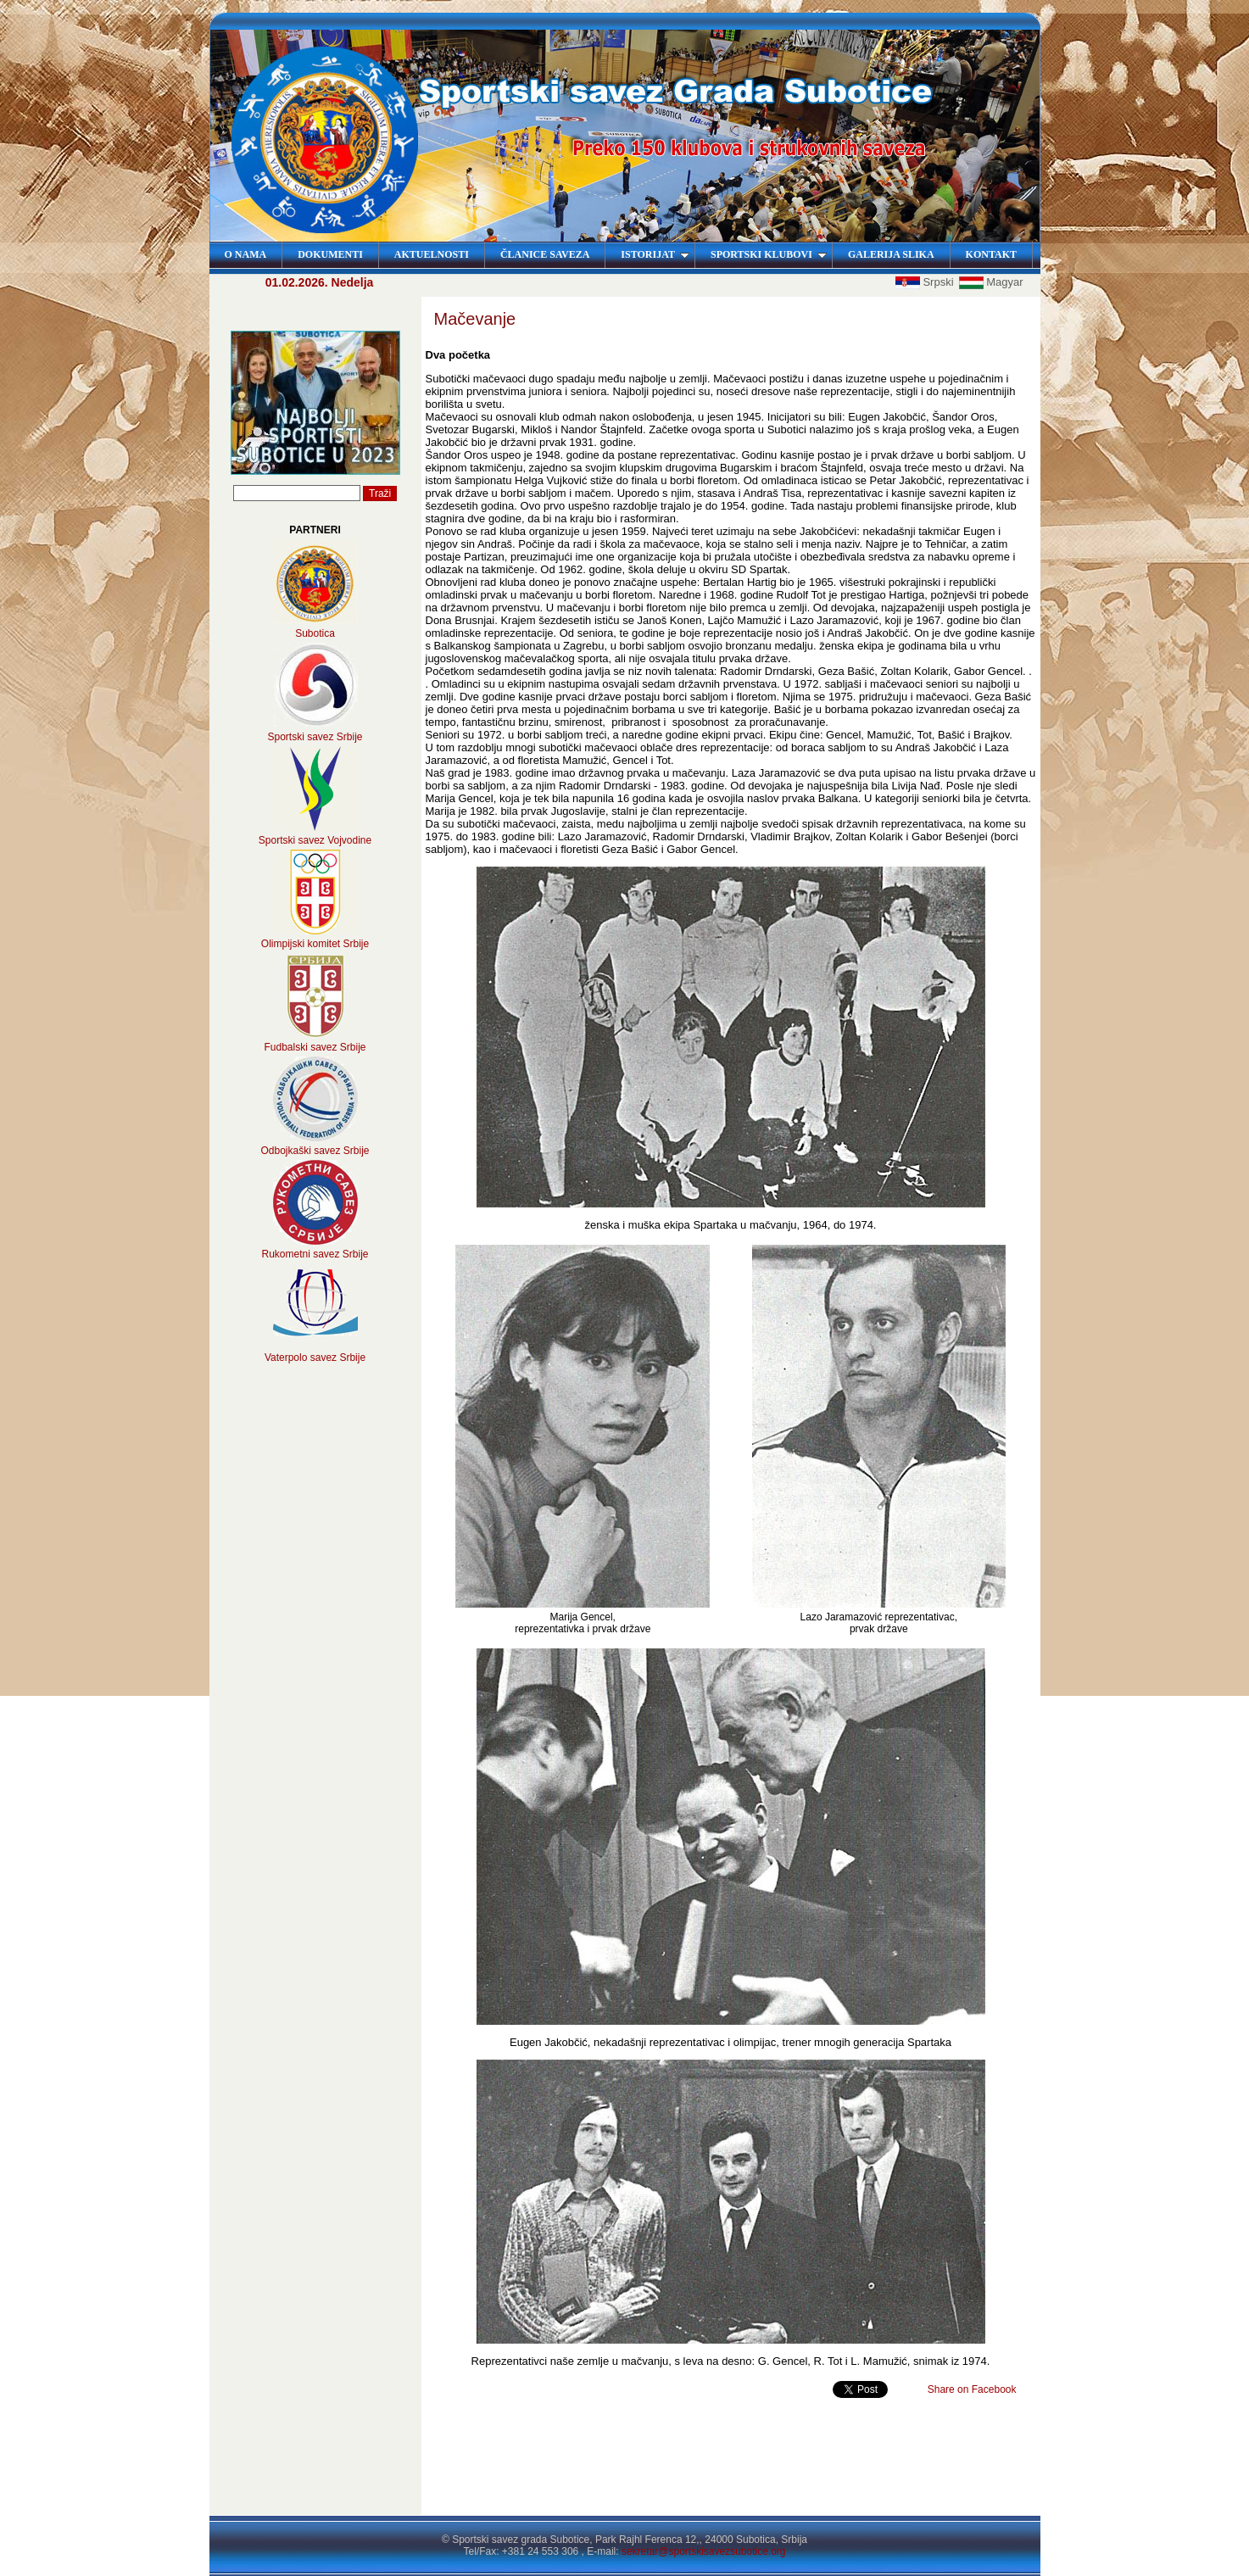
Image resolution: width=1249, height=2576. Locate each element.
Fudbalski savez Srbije (314, 1047)
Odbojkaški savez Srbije (314, 1151)
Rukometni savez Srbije (314, 1254)
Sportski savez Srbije (314, 737)
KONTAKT (991, 254)
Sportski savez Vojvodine (315, 840)
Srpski (925, 282)
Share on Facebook (972, 2389)
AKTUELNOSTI (431, 254)
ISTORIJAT (655, 254)
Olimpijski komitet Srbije (315, 944)
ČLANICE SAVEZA (544, 254)
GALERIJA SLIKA (891, 254)
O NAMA (246, 254)
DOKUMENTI (330, 254)
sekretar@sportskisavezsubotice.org (704, 2551)
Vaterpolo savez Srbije (315, 1357)
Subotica (315, 633)
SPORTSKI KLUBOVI (769, 254)
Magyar (991, 282)
